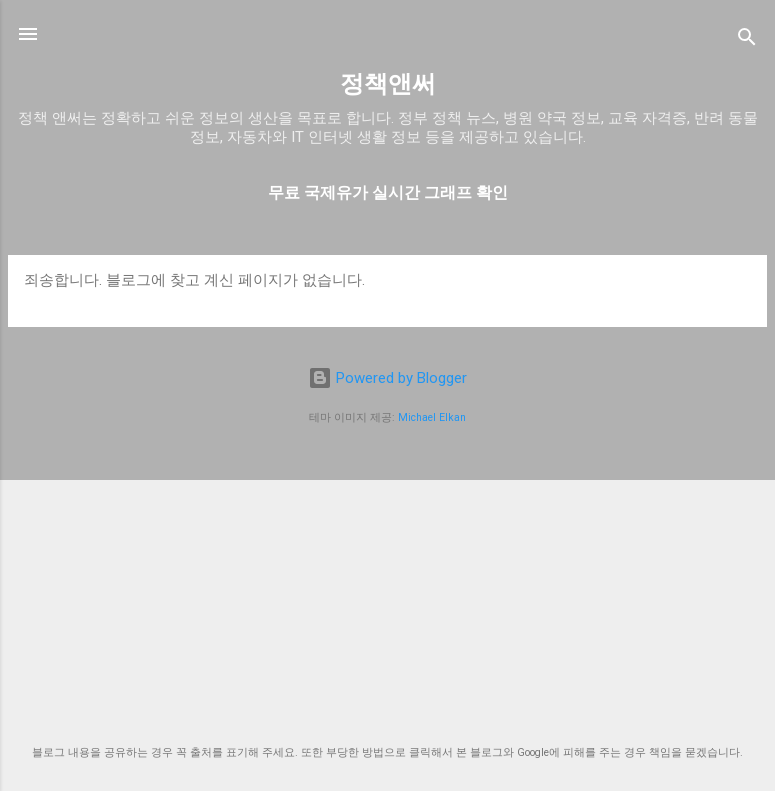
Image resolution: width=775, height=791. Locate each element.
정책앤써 (388, 84)
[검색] (747, 40)
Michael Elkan (432, 417)
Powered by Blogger (387, 378)
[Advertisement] (387, 586)
